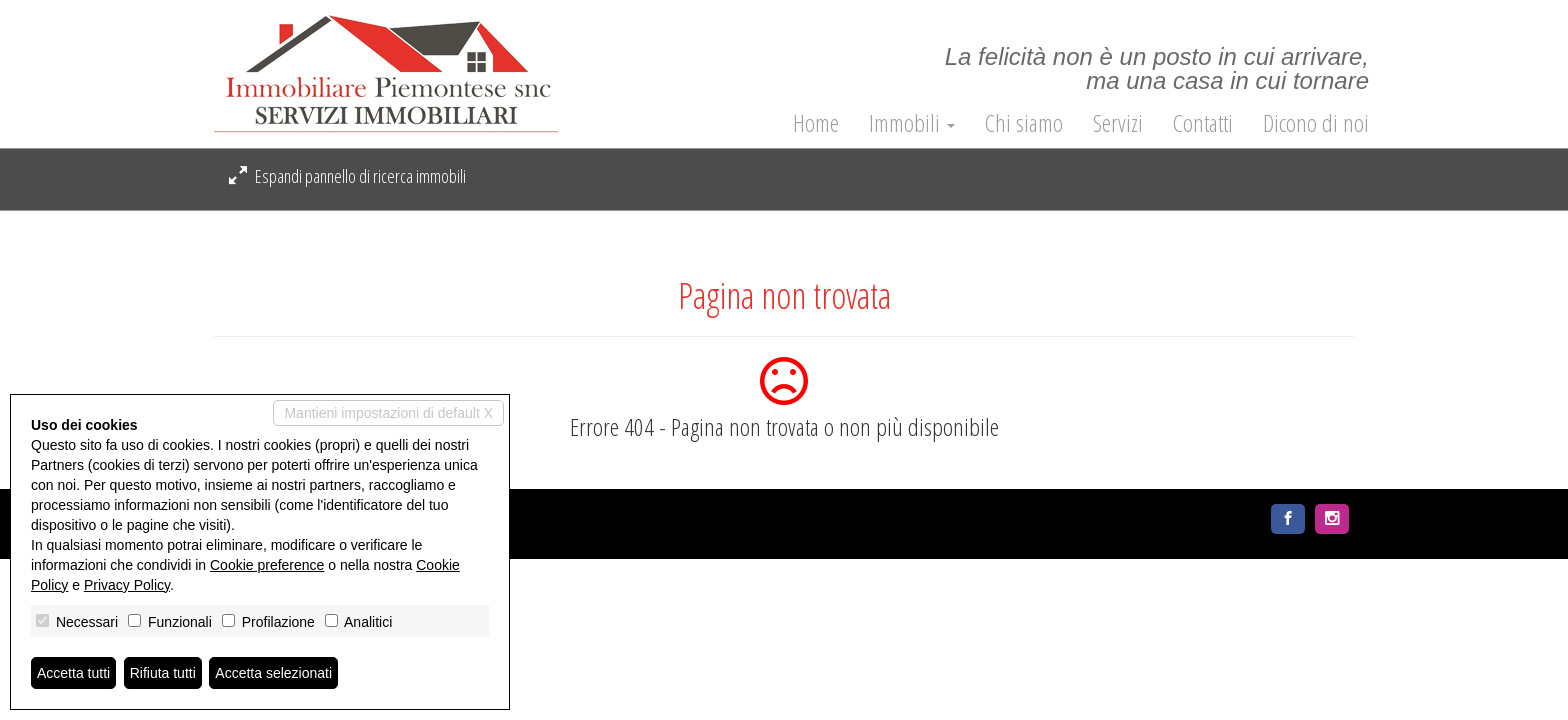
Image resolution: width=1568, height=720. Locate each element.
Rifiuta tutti (163, 673)
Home (816, 123)
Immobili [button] (912, 123)
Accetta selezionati (273, 673)
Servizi (1118, 123)
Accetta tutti (73, 673)
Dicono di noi (1316, 123)
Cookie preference (267, 565)
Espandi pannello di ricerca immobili (347, 176)
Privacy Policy (127, 585)
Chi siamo (1024, 123)
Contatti (1203, 123)
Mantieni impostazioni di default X (388, 413)
